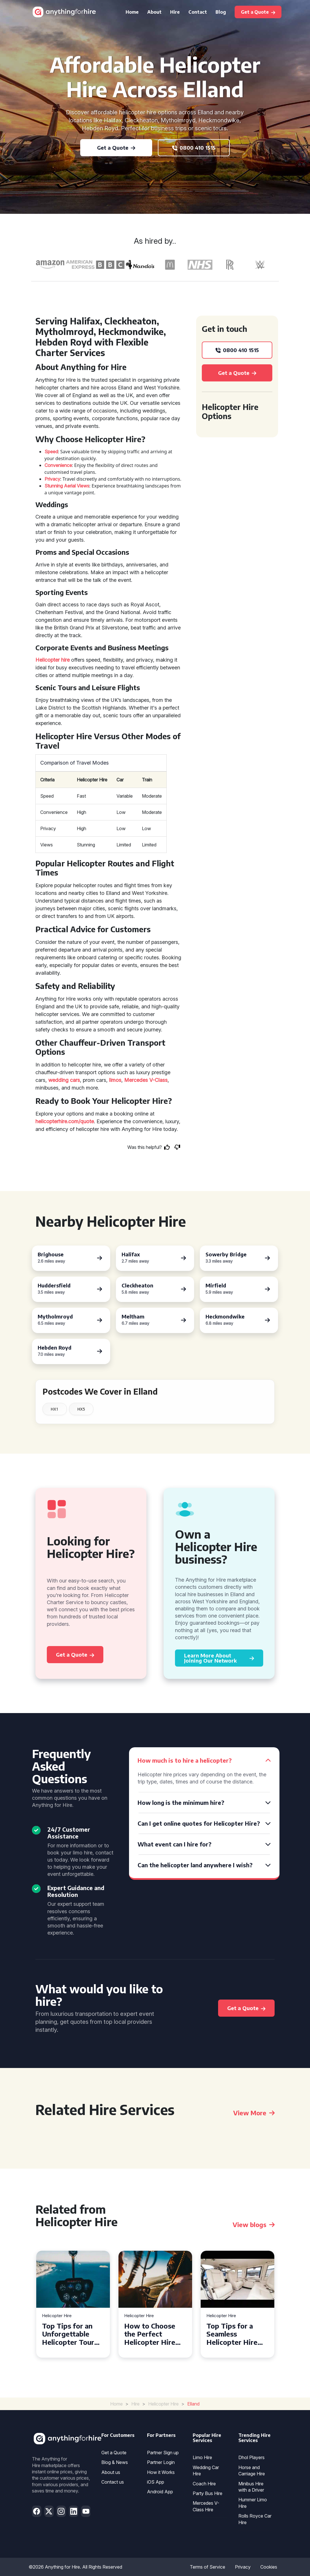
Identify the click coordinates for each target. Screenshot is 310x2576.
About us (110, 2472)
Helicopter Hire (57, 2315)
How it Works (161, 2472)
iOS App (155, 2482)
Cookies (268, 2567)
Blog (221, 12)
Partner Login (161, 2462)
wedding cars (64, 1080)
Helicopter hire (52, 660)
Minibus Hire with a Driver (251, 2487)
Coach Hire (204, 2483)
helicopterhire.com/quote (64, 1121)
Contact (197, 12)
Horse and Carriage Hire (251, 2471)
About (154, 12)
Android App (160, 2491)
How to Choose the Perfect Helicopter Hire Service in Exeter (152, 2334)
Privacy (52, 479)
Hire (175, 12)
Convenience (58, 465)
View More (254, 2112)
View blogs (254, 2224)
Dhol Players (251, 2457)
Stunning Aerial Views (67, 486)
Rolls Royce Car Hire (254, 2519)
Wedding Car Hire (206, 2471)
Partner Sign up (163, 2452)
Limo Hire (202, 2457)
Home (132, 12)
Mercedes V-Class (146, 1080)
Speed (51, 451)
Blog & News (114, 2462)
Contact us (112, 2482)
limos (115, 1080)
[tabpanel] (73, 2304)
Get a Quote (113, 2452)
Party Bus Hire (207, 2493)
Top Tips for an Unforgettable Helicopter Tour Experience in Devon (68, 2334)
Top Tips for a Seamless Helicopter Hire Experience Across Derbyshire (236, 2334)
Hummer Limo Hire (252, 2503)
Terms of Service (207, 2567)
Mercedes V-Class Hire (206, 2506)
